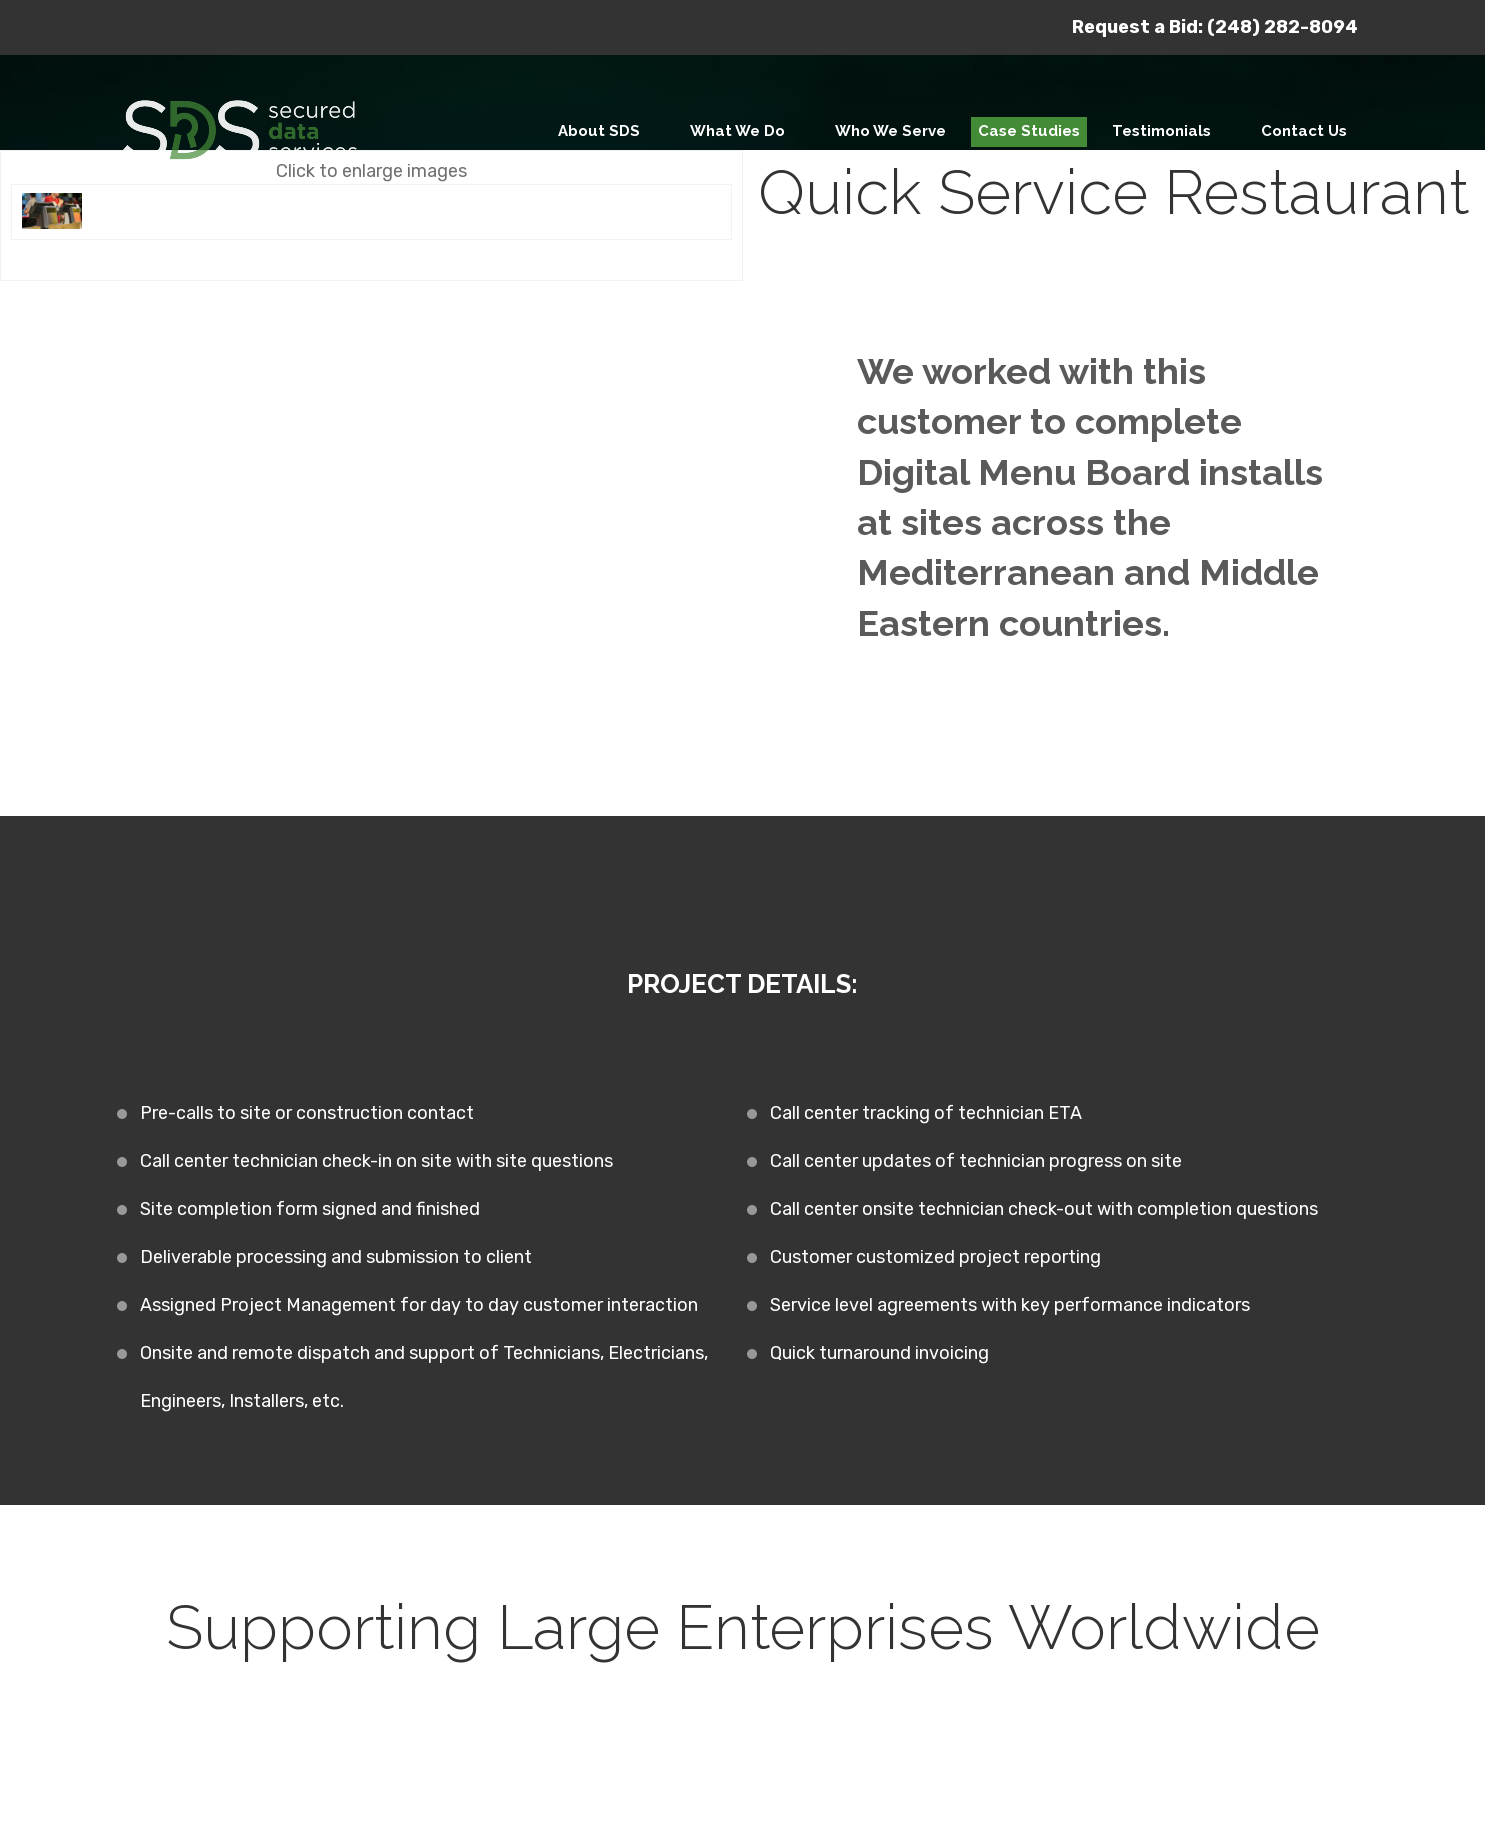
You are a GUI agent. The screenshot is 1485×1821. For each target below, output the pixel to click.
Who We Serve (890, 131)
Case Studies (1029, 131)
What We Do (737, 131)
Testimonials (1161, 131)
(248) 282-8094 (1282, 27)
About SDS (599, 131)
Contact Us (1304, 131)
